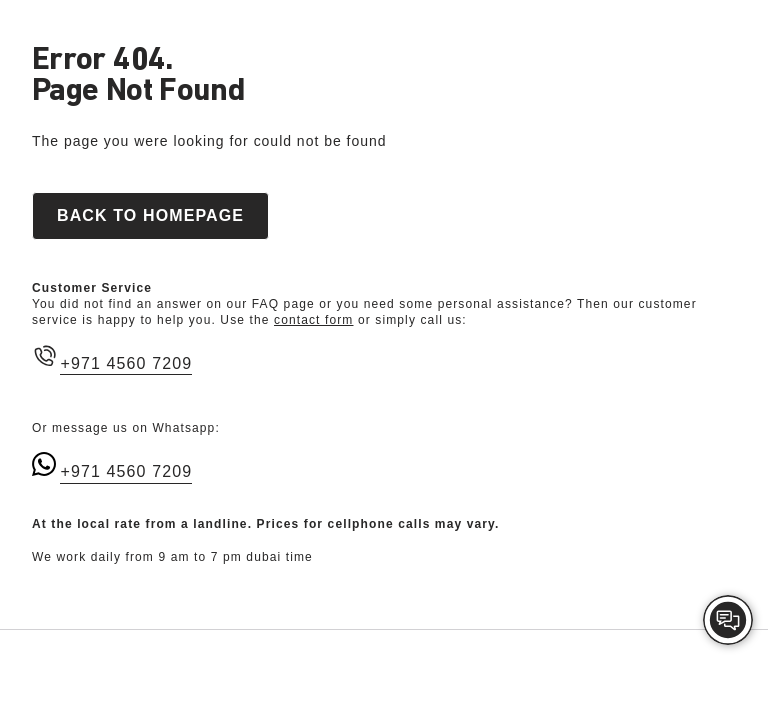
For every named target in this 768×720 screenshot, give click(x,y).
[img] (728, 620)
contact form (313, 320)
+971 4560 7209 (126, 363)
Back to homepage (150, 215)
